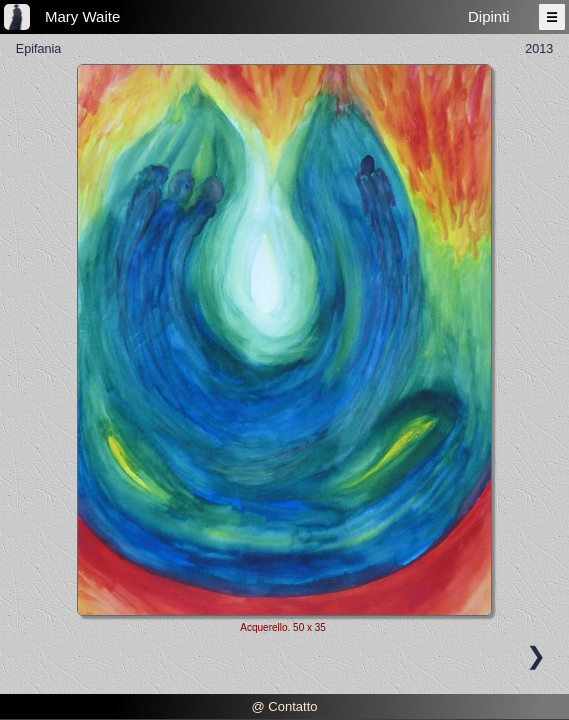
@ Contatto (285, 706)
